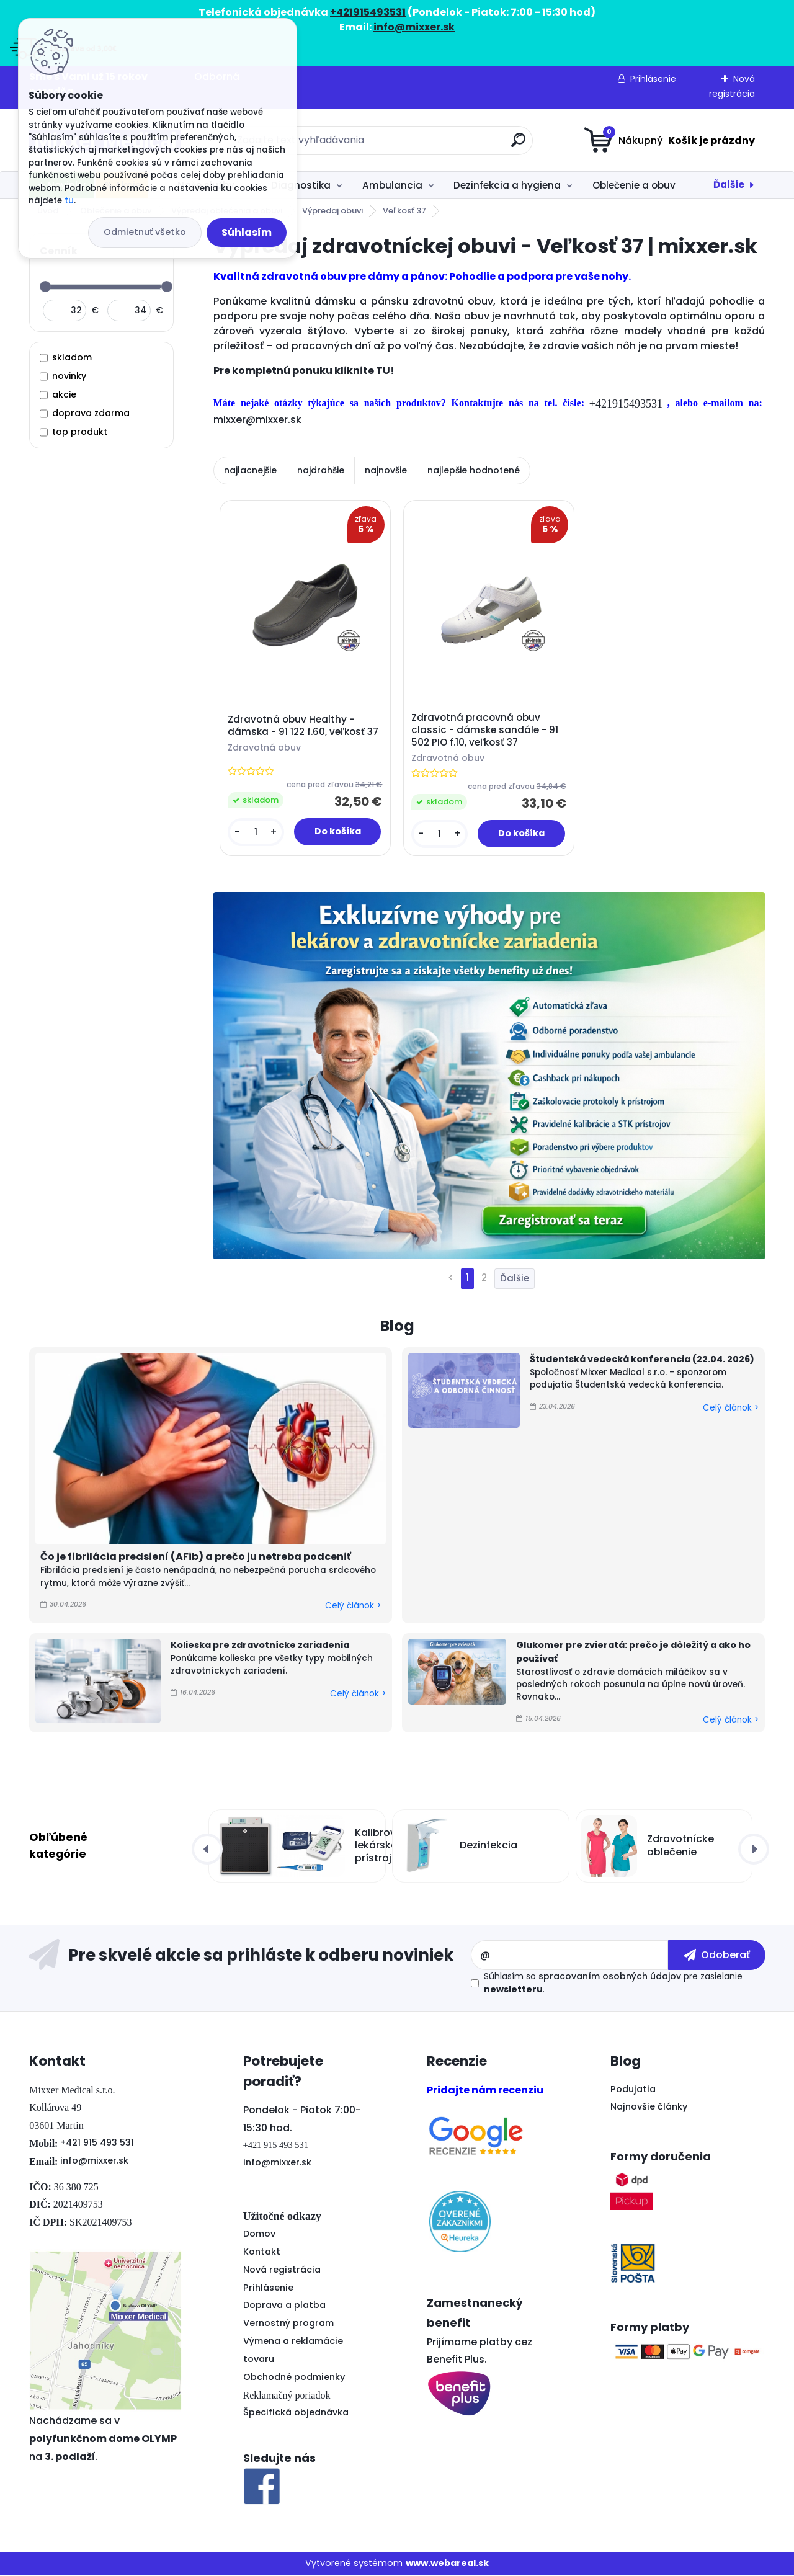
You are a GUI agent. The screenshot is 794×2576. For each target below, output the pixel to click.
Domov (259, 2234)
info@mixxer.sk (94, 2160)
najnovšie (386, 470)
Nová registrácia (282, 2269)
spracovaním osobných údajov (609, 1977)
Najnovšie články (648, 2107)
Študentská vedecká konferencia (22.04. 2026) (642, 1359)
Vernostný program (288, 2323)
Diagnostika (301, 185)
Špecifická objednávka (296, 2413)
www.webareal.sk (447, 2563)
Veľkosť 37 (404, 210)
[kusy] (255, 832)
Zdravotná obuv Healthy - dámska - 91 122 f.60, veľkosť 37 (303, 725)
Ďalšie (728, 184)
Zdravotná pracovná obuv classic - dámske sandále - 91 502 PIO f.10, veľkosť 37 (485, 730)
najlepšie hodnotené (473, 470)
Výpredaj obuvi (332, 210)
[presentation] (207, 1849)
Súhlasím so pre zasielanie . (613, 1983)
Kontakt (261, 2252)
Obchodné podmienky (294, 2377)
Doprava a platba (284, 2305)
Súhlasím (246, 232)
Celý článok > (353, 1605)
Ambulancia (392, 185)
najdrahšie (320, 470)
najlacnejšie (250, 470)
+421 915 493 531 (97, 2143)
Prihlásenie (653, 79)
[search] (518, 145)
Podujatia (633, 2089)
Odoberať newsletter (249, 1956)
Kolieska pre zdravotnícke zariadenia (260, 1645)
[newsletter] (717, 1955)
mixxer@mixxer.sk (257, 419)
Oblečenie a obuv (634, 185)
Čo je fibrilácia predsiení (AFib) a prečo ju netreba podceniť (195, 1557)
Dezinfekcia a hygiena (507, 185)
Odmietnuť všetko (145, 232)
